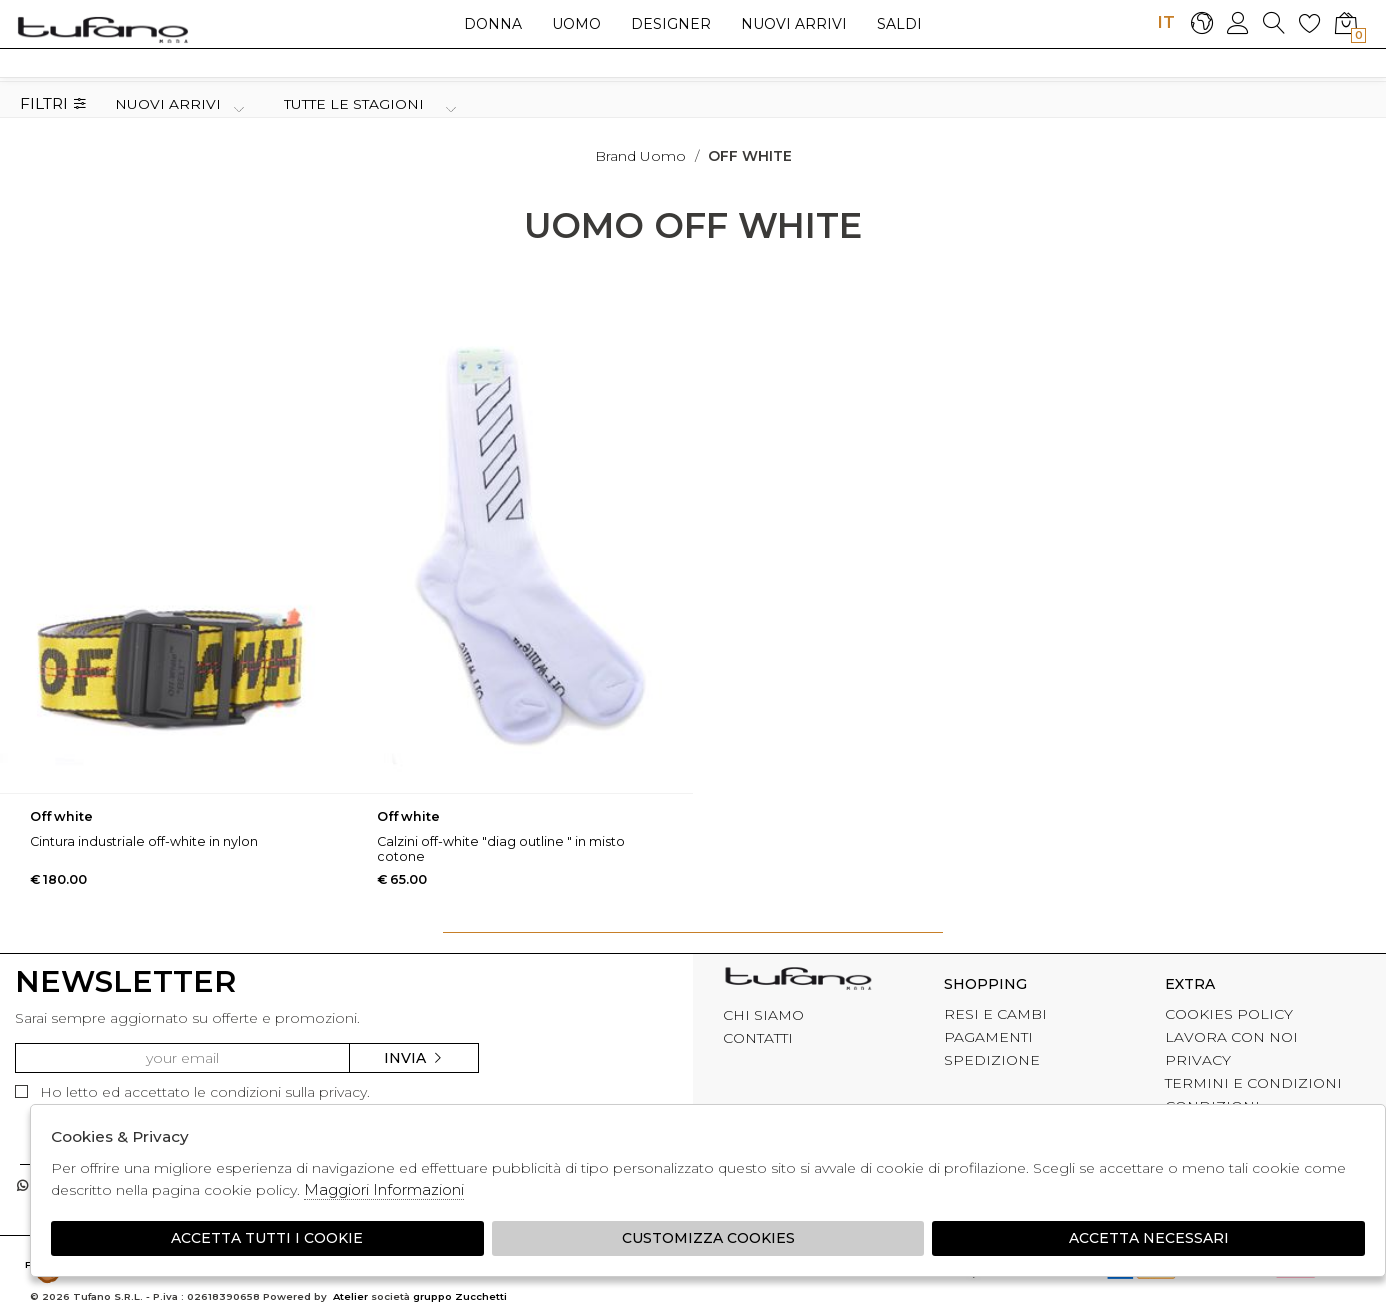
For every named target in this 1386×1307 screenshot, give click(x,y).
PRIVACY (1198, 1060)
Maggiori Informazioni (384, 1189)
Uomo (576, 24)
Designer (671, 24)
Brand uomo (640, 156)
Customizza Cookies (708, 1238)
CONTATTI (758, 1038)
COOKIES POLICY (1229, 1014)
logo (102, 29)
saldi (899, 24)
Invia (414, 1058)
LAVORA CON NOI (1231, 1037)
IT (1166, 22)
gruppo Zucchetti (460, 1296)
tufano (798, 981)
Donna (493, 24)
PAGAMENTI (988, 1037)
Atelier (350, 1296)
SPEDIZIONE (992, 1060)
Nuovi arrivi (794, 24)
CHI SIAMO (763, 1015)
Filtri (53, 104)
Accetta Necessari (1149, 1238)
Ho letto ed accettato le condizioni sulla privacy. (192, 1092)
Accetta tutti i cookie (267, 1238)
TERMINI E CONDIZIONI (1253, 1083)
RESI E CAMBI (995, 1014)
